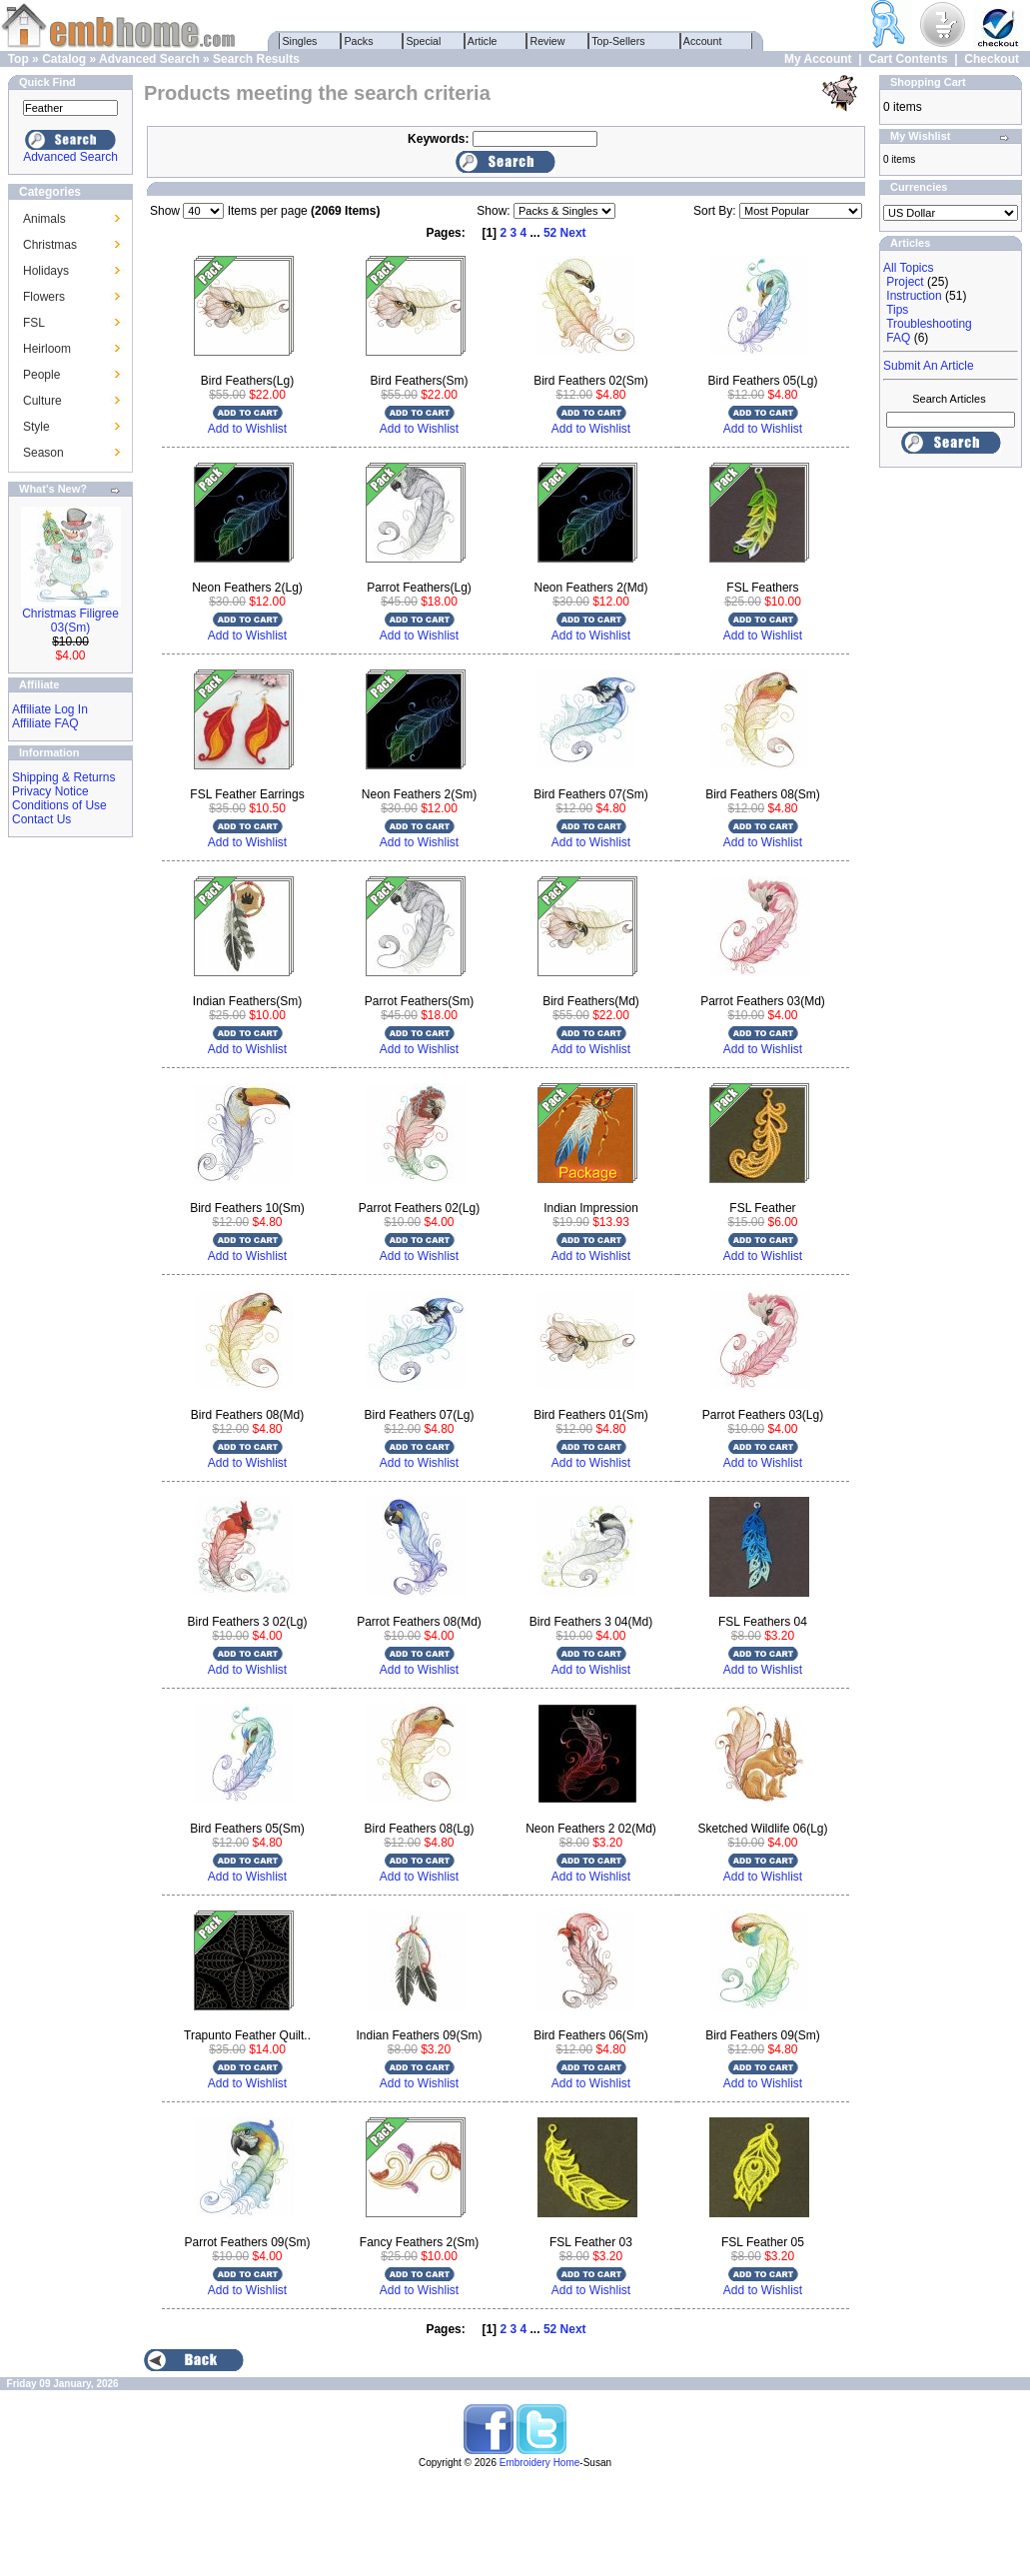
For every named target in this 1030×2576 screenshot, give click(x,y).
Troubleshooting (929, 324)
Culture (42, 401)
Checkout (991, 59)
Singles (300, 41)
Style (36, 427)
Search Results (256, 59)
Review (547, 41)
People (41, 375)
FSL (34, 323)
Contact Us (41, 819)
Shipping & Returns (63, 777)
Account (703, 41)
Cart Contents (907, 59)
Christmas (50, 245)
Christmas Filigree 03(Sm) (70, 621)
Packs (359, 41)
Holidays (46, 271)
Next (573, 233)
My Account (818, 59)
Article (483, 41)
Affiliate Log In (50, 709)
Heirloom (47, 349)
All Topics (908, 268)
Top (18, 59)
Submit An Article (928, 366)
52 (549, 233)
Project (904, 282)
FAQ (898, 338)
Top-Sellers (618, 41)
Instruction (913, 296)
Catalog (64, 59)
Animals (44, 219)
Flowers (44, 297)
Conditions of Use (59, 805)
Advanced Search (149, 59)
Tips (897, 310)
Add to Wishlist (247, 429)
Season (43, 453)
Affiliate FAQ (45, 723)
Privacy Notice (50, 791)
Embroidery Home (540, 2462)
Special (424, 41)
